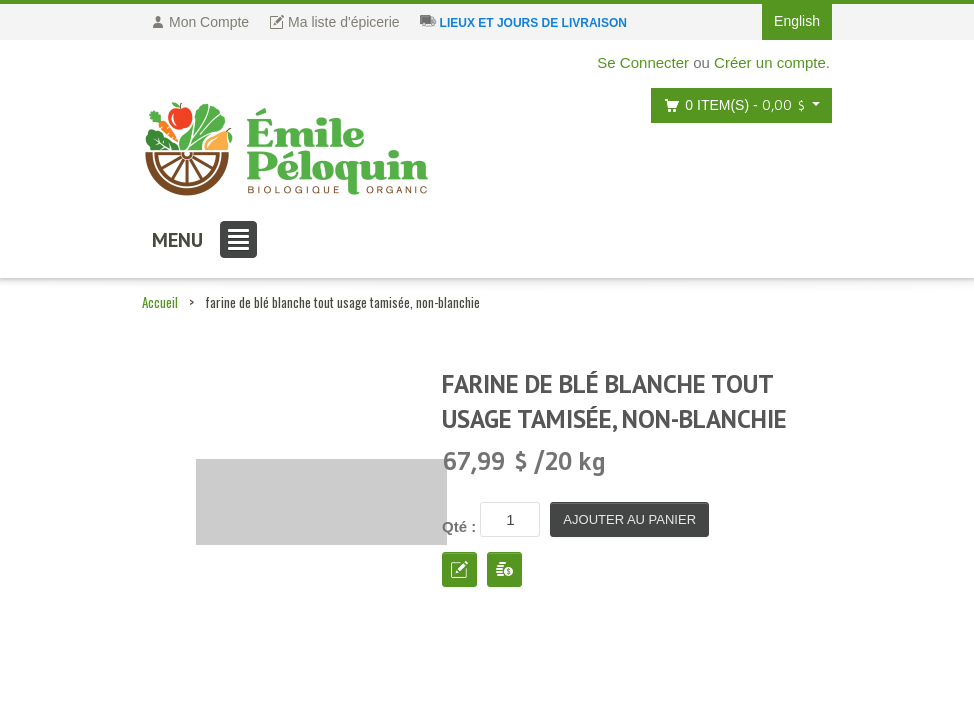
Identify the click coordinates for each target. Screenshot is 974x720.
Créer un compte (770, 62)
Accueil (160, 302)
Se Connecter (643, 62)
